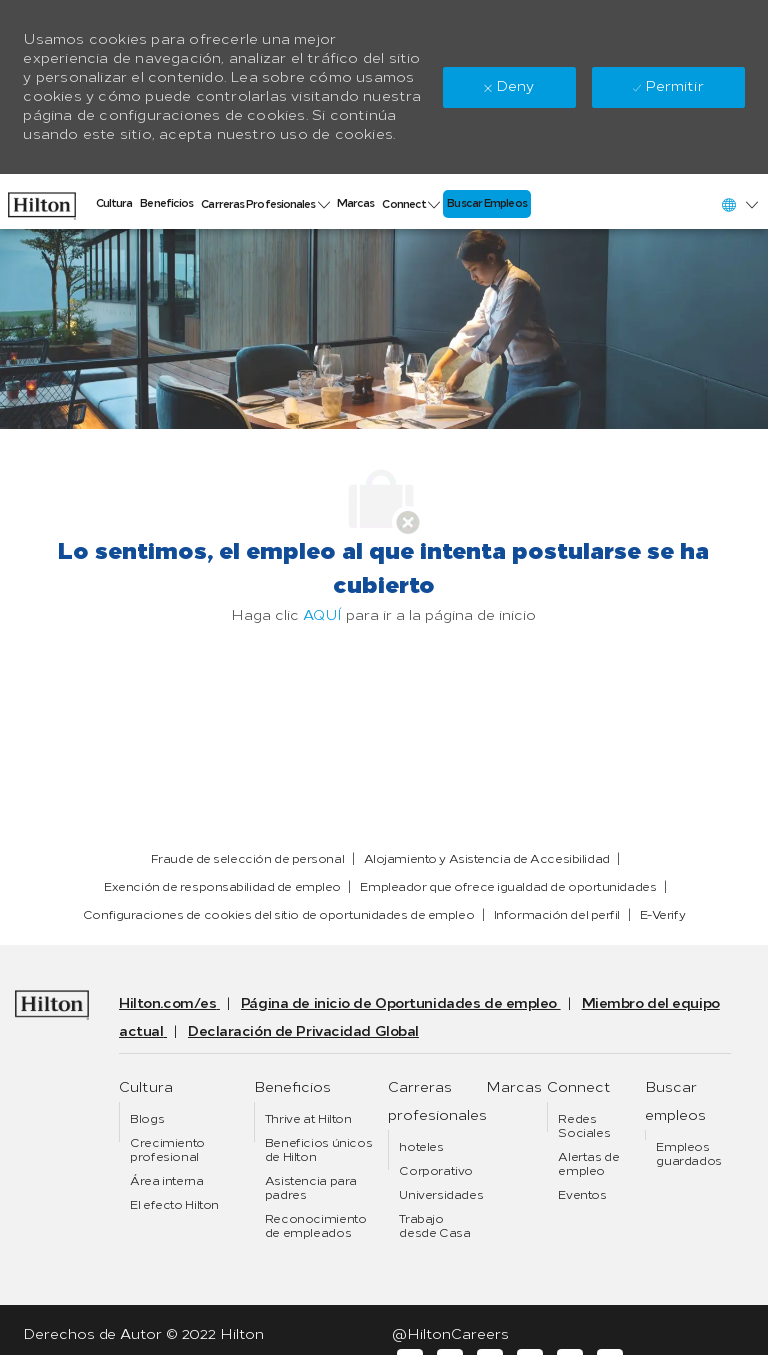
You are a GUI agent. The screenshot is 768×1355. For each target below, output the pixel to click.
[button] (739, 204)
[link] (42, 201)
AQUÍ (322, 615)
